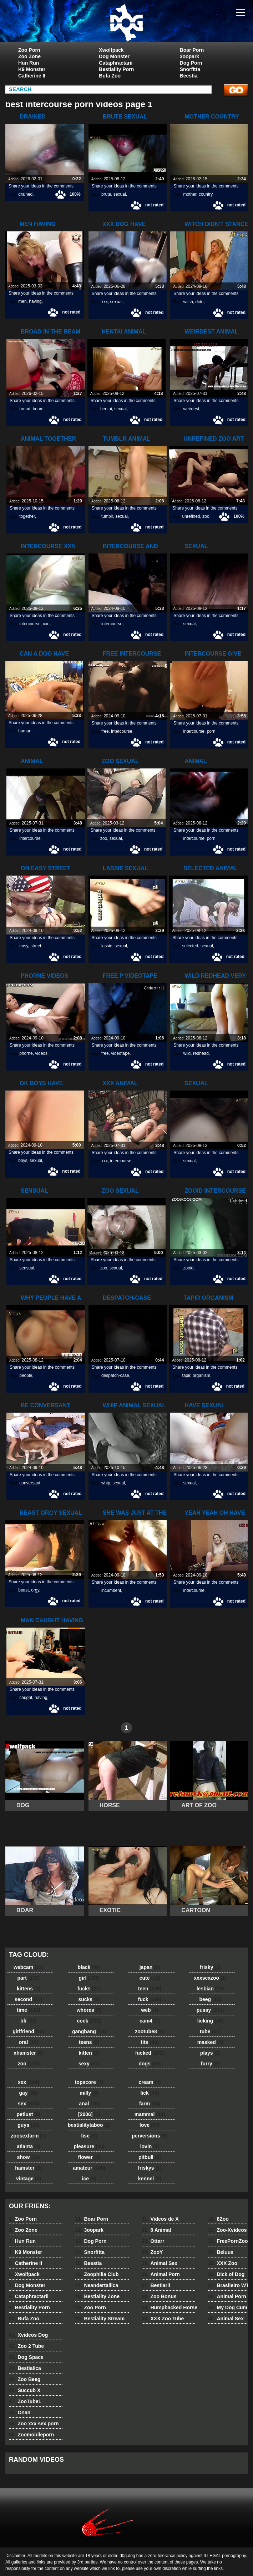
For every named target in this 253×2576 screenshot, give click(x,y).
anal (89, 2103)
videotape (120, 1053)
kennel (149, 2178)
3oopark (189, 56)
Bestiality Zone (97, 2296)
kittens (28, 1988)
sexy (89, 2063)
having (35, 301)
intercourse (29, 623)
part (28, 1978)
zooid (188, 1268)
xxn (46, 623)
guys (28, 2125)
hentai (106, 408)
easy (23, 945)
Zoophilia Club (97, 2274)
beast (23, 1590)
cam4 (150, 2021)
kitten (89, 2053)
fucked (150, 2053)
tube (210, 2031)
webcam (29, 1967)
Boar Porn (192, 50)
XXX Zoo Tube (163, 2318)
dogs (149, 2063)
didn (200, 301)
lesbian (210, 1988)
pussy (210, 2010)
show (28, 2157)
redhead (201, 1053)
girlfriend (28, 2031)
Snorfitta (190, 69)
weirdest (191, 408)
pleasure (89, 2146)
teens (89, 2042)
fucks (89, 1988)
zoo (205, 516)
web (149, 2010)
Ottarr (153, 2241)
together (27, 516)
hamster (28, 2168)
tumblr (107, 516)
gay (28, 2093)
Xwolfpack (111, 50)
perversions (149, 2136)
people (25, 1375)
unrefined (191, 516)
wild (187, 1053)
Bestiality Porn (116, 69)
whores (89, 2010)
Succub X (24, 2390)
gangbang (89, 2031)
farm (149, 2103)
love (150, 2125)
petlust (29, 2114)
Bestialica (25, 2368)
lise (89, 2136)
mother (190, 194)
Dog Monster (114, 56)
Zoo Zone (29, 56)
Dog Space (26, 2357)
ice (89, 2178)
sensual (26, 1268)
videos (41, 1053)
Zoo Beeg (24, 2379)
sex (28, 2103)
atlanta (28, 2146)
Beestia (189, 76)
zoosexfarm (28, 2136)
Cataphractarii (115, 63)
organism (201, 1375)
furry (210, 2063)
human (24, 730)
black (89, 1967)
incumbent (111, 1590)
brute (106, 194)
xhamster (28, 2053)
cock (89, 2021)
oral (28, 2042)
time (28, 2010)
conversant (29, 1482)
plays (210, 2053)
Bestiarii (156, 2285)
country (205, 194)
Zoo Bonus (159, 2296)
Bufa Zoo (110, 76)
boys (22, 1160)
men (22, 301)
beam (38, 408)
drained (25, 194)
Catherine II (31, 76)
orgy (35, 1590)
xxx (104, 301)
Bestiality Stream (100, 2318)
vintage (28, 2178)
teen (149, 1988)
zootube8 (149, 2031)
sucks (89, 1999)
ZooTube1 (25, 2401)
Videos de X (160, 2219)
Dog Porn (191, 63)
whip (105, 1482)
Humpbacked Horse (169, 2307)
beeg (210, 1999)
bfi (28, 2021)
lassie (106, 945)
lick (149, 2093)
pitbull (149, 2157)
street (36, 945)
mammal (150, 2114)
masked (210, 2042)
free (105, 731)
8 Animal (156, 2230)
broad (24, 408)
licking (210, 2021)
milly (89, 2093)
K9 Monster (31, 69)
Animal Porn (161, 2274)
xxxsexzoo (210, 1978)
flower (89, 2157)
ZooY (152, 2252)
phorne (25, 1053)
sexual (119, 194)
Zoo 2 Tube (26, 2346)
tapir (186, 1375)
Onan (19, 2412)
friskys (149, 2168)
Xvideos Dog (28, 2335)
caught (25, 1697)
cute (150, 1978)
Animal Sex (159, 2263)
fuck (149, 1999)
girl (89, 1978)
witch (188, 301)
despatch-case (115, 1375)
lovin (150, 2146)
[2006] (89, 2114)
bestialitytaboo (89, 2125)
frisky (210, 1967)
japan (150, 1967)
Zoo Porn (29, 50)
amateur (89, 2168)
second (28, 1999)
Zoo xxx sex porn (34, 2423)
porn (211, 731)
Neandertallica (96, 2285)
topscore (89, 2082)
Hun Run (28, 63)
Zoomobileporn (31, 2434)
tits (150, 2042)
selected (190, 945)
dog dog (126, 22)
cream (149, 2082)
